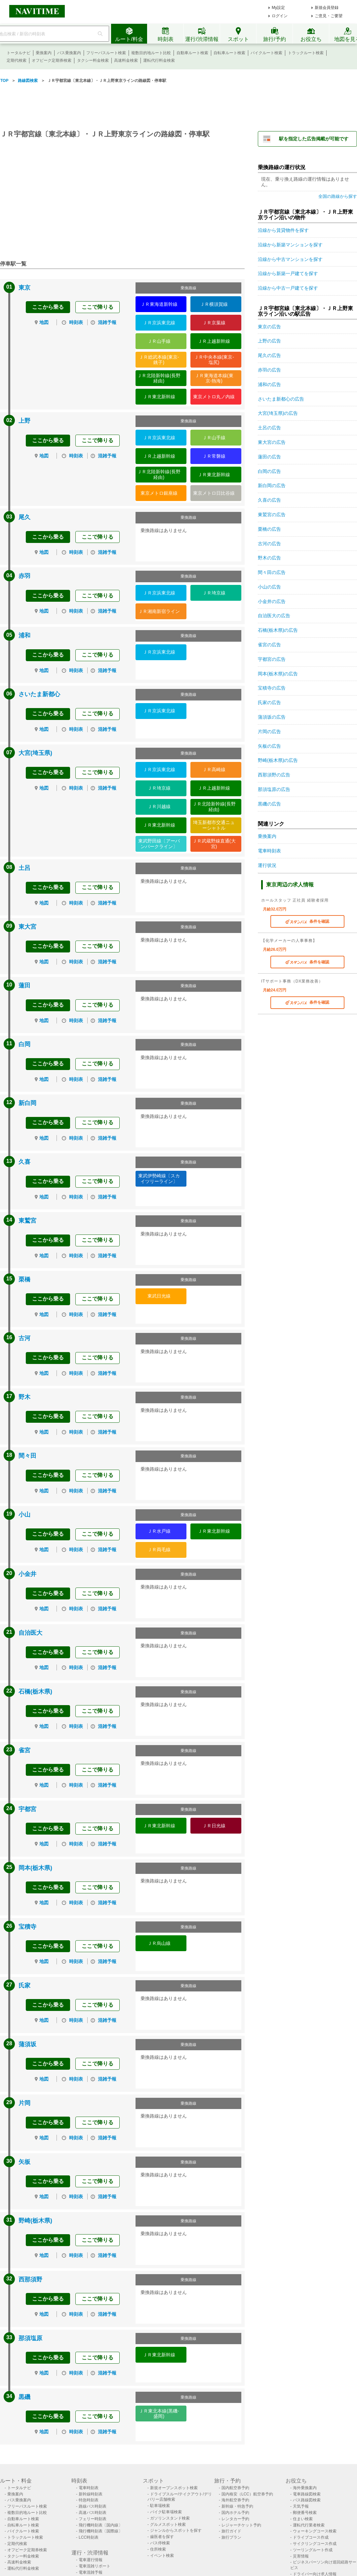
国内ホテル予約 (235, 2512)
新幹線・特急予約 (237, 2506)
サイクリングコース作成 (315, 2543)
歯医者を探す (162, 2536)
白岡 (24, 1044)
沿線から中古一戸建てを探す (288, 288)
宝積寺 (27, 1926)
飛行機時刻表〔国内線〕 (100, 2525)
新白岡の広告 (272, 485)
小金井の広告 (272, 601)
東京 (24, 287)
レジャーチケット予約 (241, 2525)
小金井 (27, 1574)
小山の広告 (269, 587)
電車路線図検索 (307, 2494)
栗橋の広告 (269, 529)
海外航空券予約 (235, 2500)
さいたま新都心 (39, 694)
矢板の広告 (269, 746)
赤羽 (24, 576)
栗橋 (24, 1279)
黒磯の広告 (269, 803)
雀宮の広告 (269, 644)
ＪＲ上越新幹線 (214, 341)
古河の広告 (269, 543)
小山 (24, 1514)
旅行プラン (231, 2537)
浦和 (24, 635)
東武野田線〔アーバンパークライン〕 (159, 843)
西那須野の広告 (274, 774)
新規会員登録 (326, 7)
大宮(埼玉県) (35, 753)
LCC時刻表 (89, 2537)
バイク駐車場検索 (166, 2512)
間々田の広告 (272, 572)
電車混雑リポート (94, 2566)
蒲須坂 (27, 2044)
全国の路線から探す (337, 196)
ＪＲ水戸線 (159, 1531)
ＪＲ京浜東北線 (159, 322)
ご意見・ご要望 (328, 16)
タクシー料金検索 (93, 60)
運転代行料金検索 (159, 60)
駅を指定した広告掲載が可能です (313, 138)
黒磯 (24, 2397)
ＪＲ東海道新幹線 (159, 304)
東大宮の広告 (272, 442)
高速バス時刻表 (92, 2512)
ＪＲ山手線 (159, 341)
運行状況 (267, 865)
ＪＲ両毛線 (159, 1549)
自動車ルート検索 (192, 53)
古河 (24, 1338)
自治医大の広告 (274, 615)
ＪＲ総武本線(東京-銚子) (159, 359)
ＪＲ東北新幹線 (159, 396)
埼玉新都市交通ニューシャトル (214, 825)
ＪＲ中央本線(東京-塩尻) (214, 359)
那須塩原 (30, 2338)
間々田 (27, 1455)
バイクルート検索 (266, 53)
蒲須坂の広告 (272, 717)
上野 (24, 420)
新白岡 (27, 1103)
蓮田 (24, 985)
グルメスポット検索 (168, 2524)
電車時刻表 (269, 850)
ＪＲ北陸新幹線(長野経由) (158, 378)
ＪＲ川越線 (159, 806)
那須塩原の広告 (274, 789)
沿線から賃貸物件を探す (283, 230)
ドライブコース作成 (311, 2537)
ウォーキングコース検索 (315, 2531)
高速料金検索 (126, 60)
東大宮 (27, 926)
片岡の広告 (269, 731)
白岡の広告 (269, 471)
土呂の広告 (269, 427)
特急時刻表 (89, 2500)
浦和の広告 (269, 384)
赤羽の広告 (269, 370)
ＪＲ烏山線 (159, 1943)
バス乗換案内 (69, 53)
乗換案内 (44, 53)
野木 (24, 1397)
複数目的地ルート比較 (151, 53)
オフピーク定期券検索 (51, 60)
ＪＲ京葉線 (213, 322)
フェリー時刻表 (92, 2519)
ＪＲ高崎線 (213, 769)
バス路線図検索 (307, 2500)
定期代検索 (16, 60)
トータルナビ (18, 53)
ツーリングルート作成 (313, 2550)
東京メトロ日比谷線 (214, 493)
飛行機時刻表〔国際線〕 (100, 2531)
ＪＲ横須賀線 (214, 304)
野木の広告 (269, 557)
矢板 (24, 2162)
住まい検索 (303, 2519)
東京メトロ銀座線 (159, 493)
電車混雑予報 (90, 2572)
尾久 (24, 517)
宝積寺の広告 (272, 688)
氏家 (24, 1985)
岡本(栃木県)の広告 (278, 673)
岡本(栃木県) (35, 1868)
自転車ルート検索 (229, 53)
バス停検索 (160, 2543)
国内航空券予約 (235, 2488)
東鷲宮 (27, 1220)
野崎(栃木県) (35, 2220)
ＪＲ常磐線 (213, 456)
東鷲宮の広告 (272, 514)
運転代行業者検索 (309, 2525)
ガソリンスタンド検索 (170, 2518)
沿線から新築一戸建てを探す (288, 273)
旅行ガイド (231, 2531)
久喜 (24, 1162)
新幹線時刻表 (90, 2494)
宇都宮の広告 (272, 659)
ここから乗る (48, 307)
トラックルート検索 (306, 53)
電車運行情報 (90, 2560)
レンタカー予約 (235, 2519)
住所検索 (158, 2549)
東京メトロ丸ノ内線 (214, 396)
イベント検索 (162, 2555)
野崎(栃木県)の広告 (278, 760)
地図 (44, 322)
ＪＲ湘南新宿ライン (159, 611)
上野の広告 (269, 340)
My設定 (278, 7)
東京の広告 (269, 326)
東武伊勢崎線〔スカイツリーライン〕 (159, 1178)
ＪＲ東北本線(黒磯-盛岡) (159, 2413)
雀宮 (24, 1750)
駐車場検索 (160, 2505)
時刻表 (76, 322)
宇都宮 (27, 1809)
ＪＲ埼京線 (213, 592)
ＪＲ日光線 (213, 1825)
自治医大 (30, 1632)
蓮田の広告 (269, 456)
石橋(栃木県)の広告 (278, 630)
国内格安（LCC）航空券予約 (247, 2494)
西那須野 (30, 2279)
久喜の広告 (269, 500)
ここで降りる (97, 307)
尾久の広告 (269, 355)
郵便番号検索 (305, 2512)
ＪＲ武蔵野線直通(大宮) (214, 843)
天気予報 (301, 2506)
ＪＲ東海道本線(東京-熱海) (214, 378)
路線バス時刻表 (92, 2506)
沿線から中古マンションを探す (290, 259)
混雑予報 (107, 322)
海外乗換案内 (305, 2488)
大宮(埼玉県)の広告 (278, 413)
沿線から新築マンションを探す (290, 244)
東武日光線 (159, 1296)
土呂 (24, 868)
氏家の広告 (269, 702)
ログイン (280, 16)
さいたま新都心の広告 (281, 399)
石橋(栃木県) (35, 1691)
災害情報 (301, 2556)
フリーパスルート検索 (106, 53)
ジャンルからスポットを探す (176, 2530)
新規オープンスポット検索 (174, 2488)
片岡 (24, 2103)
